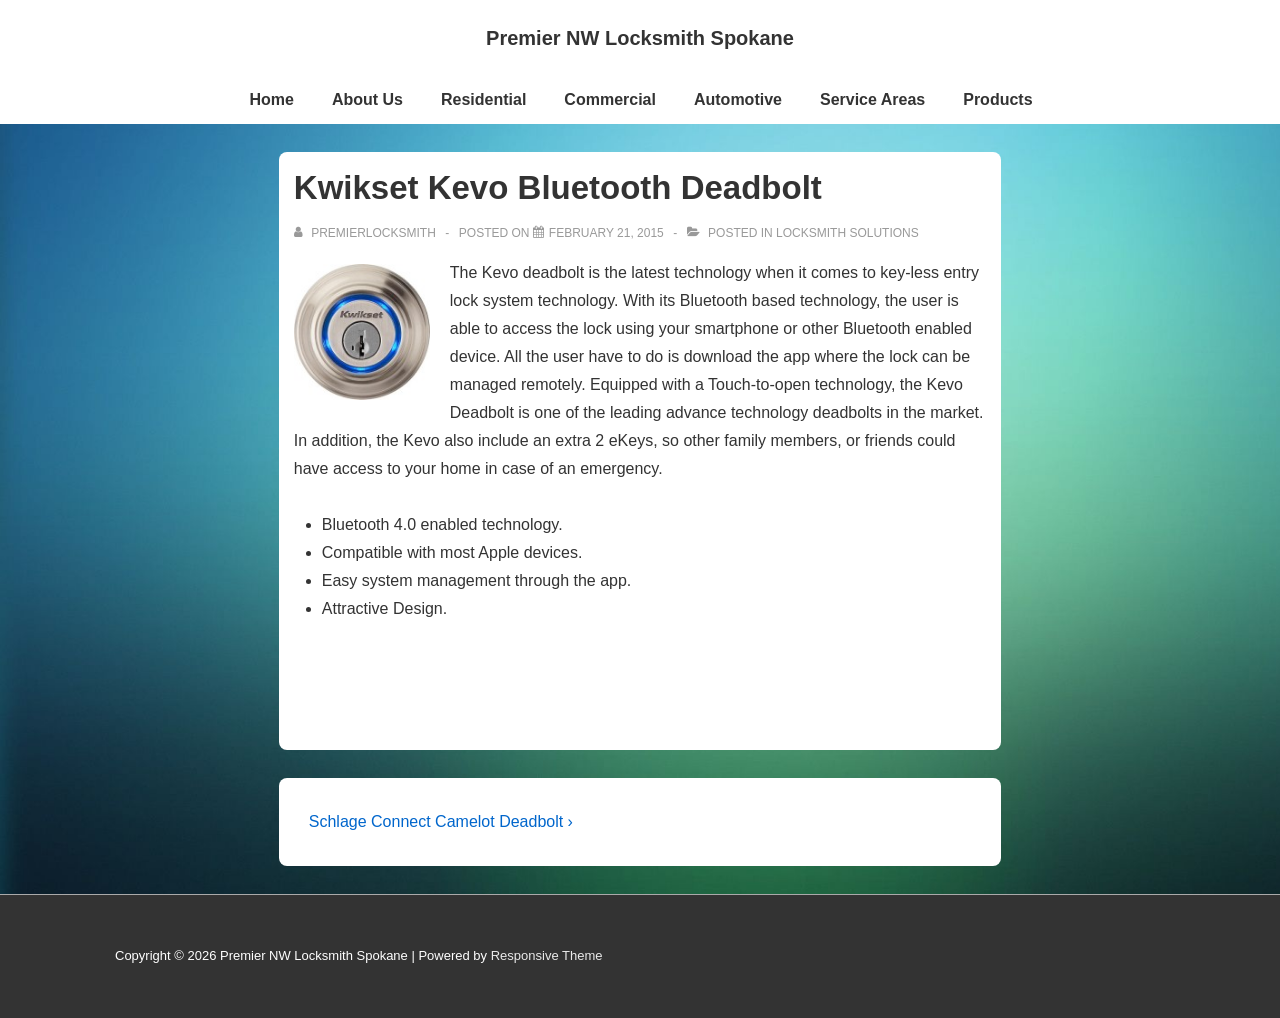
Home (271, 99)
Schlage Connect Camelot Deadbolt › (441, 821)
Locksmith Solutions (847, 233)
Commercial (610, 99)
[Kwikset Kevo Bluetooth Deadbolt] (606, 233)
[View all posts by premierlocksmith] (366, 233)
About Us (367, 99)
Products (997, 99)
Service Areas (872, 99)
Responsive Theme (547, 955)
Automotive (738, 99)
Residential (483, 99)
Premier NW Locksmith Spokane (640, 38)
